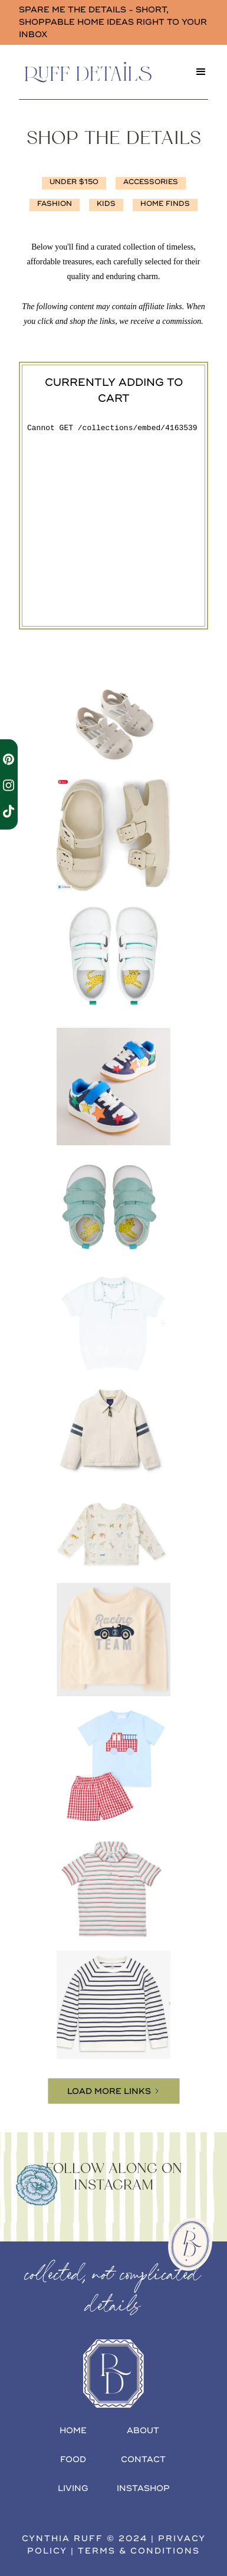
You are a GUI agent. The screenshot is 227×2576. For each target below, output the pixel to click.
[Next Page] (114, 2091)
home (73, 2431)
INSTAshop (143, 2488)
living (73, 2488)
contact (143, 2459)
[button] (201, 72)
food (73, 2459)
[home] (101, 71)
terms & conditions (139, 2551)
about (143, 2431)
